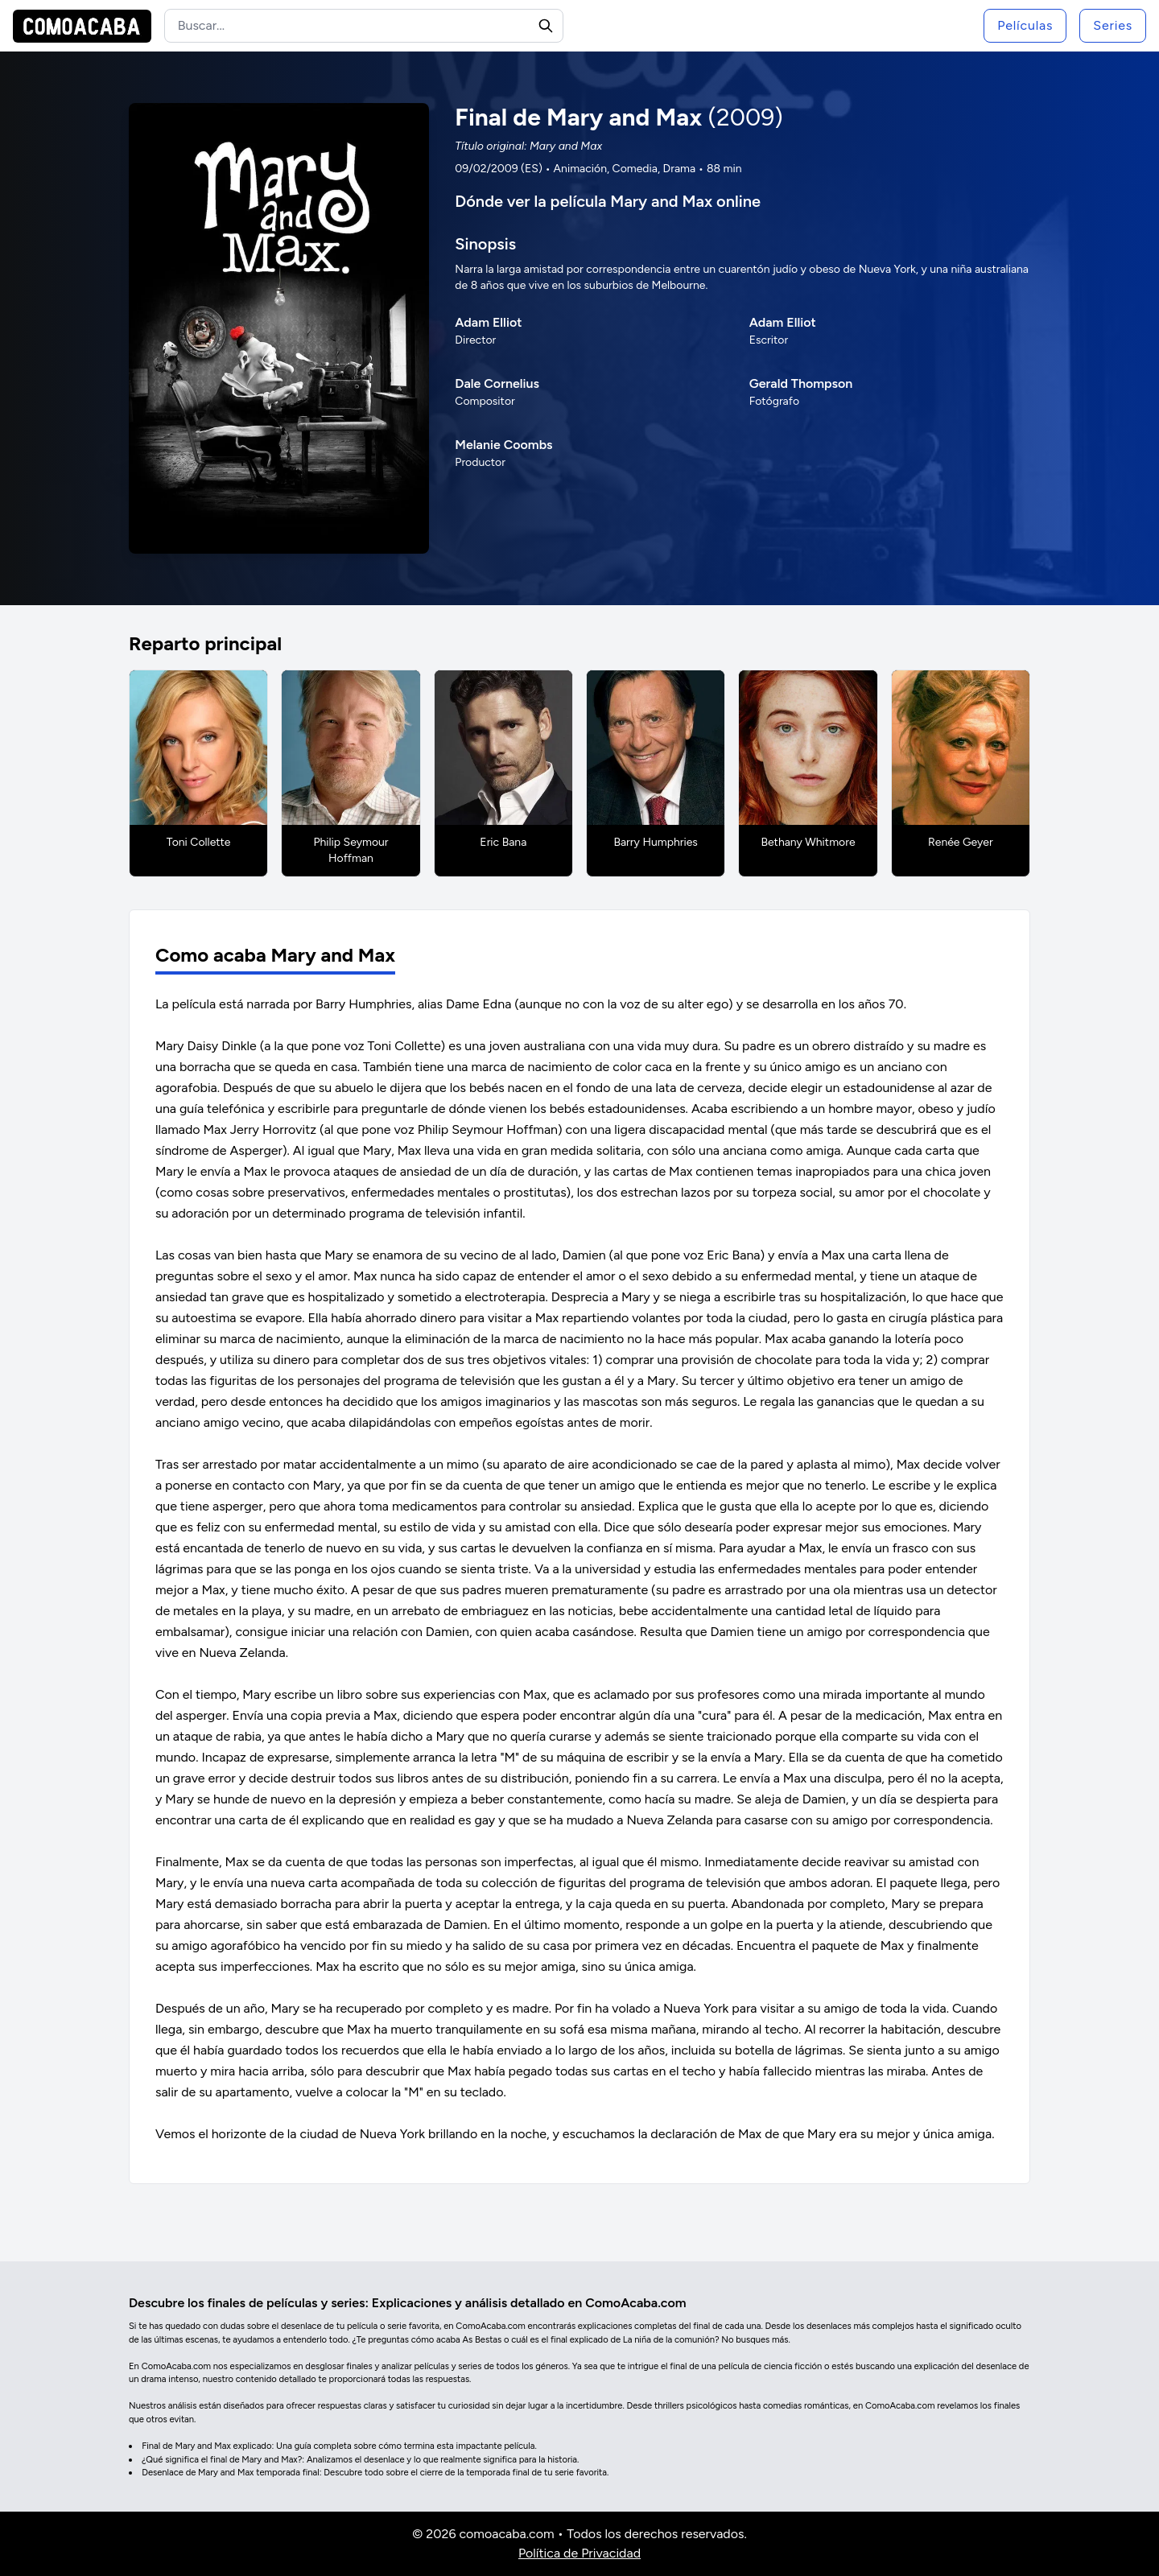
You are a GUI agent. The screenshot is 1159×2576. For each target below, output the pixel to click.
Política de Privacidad (579, 2553)
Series (1112, 25)
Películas (1025, 25)
